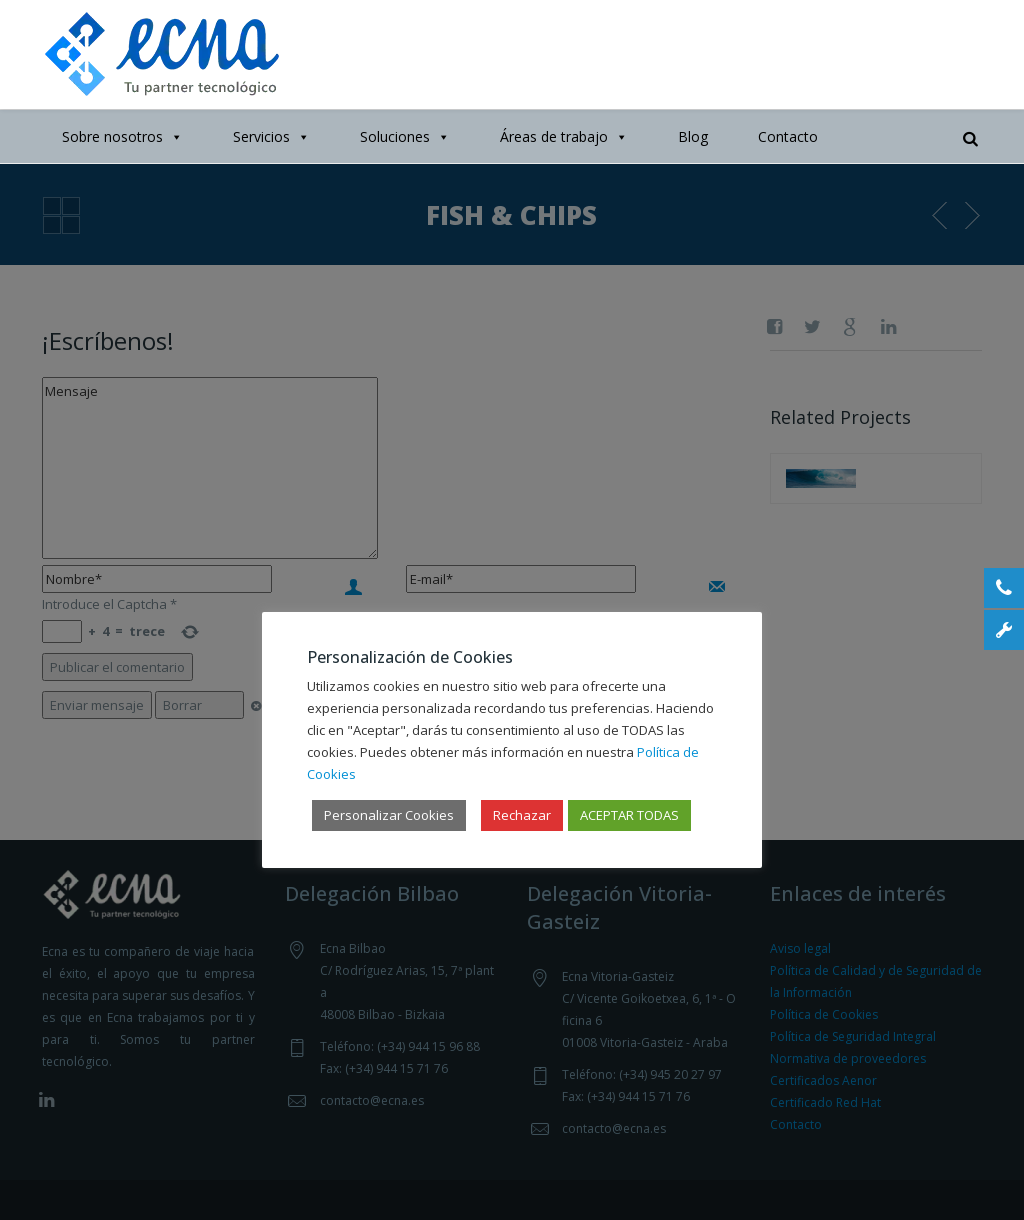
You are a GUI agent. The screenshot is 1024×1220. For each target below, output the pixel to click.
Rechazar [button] (522, 815)
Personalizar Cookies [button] (389, 815)
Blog (693, 136)
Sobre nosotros (122, 136)
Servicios (271, 136)
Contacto (788, 136)
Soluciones (405, 136)
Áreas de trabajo (564, 136)
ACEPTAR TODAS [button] (629, 815)
